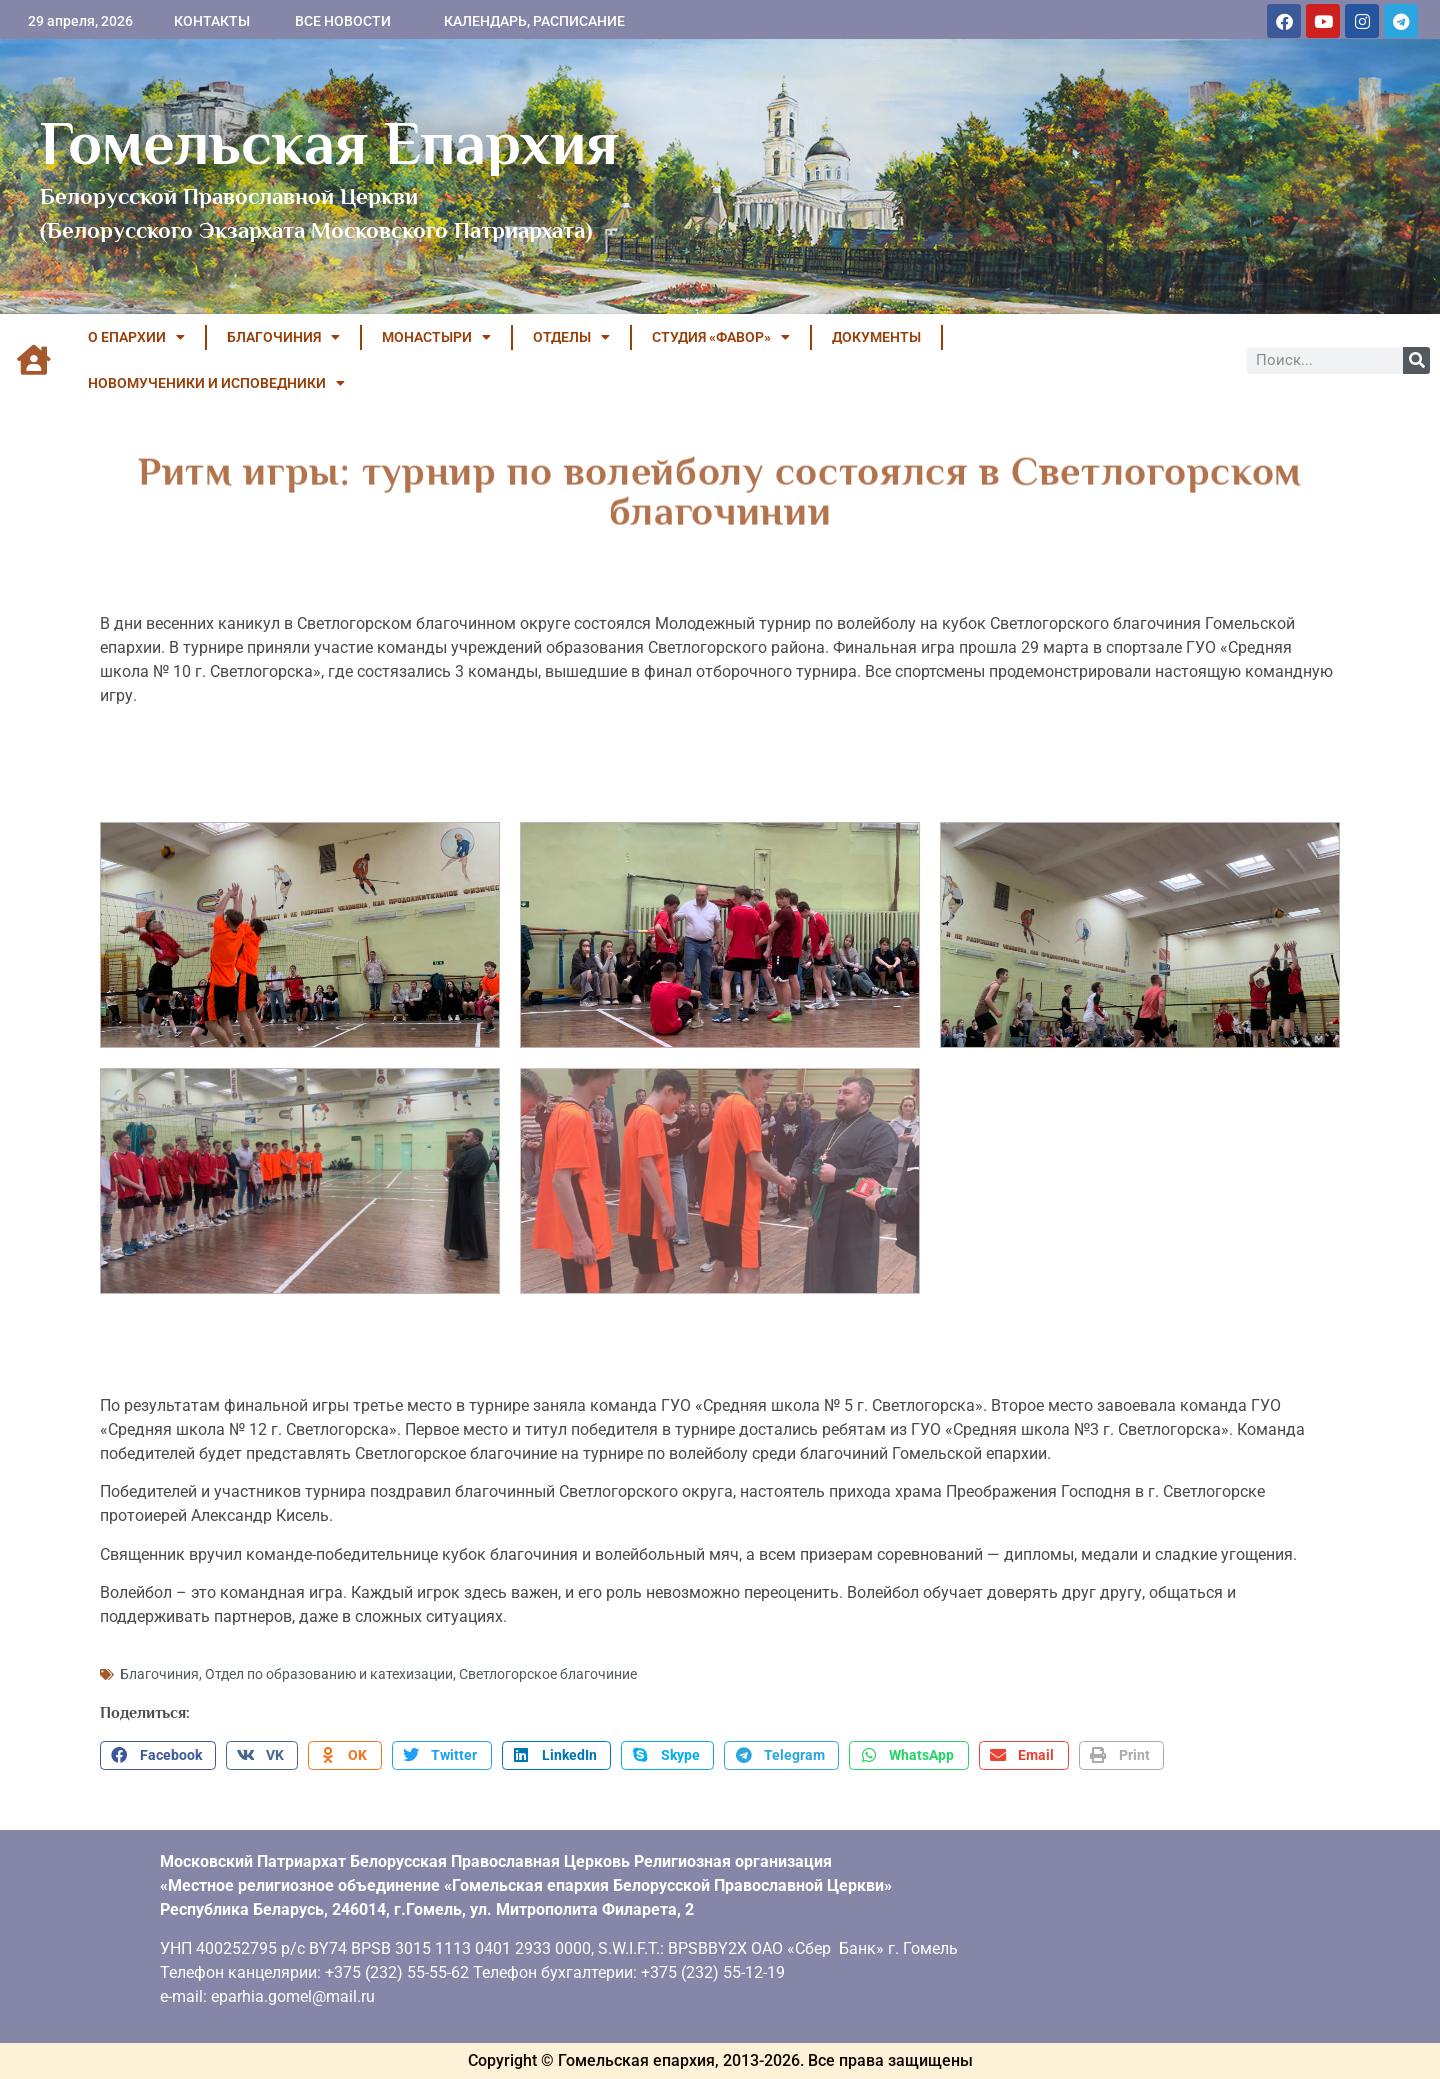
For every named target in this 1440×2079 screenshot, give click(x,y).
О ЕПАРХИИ (136, 337)
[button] (158, 1756)
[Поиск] (1416, 360)
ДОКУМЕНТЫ (876, 337)
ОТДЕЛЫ (571, 337)
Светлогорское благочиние (548, 1674)
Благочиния (159, 1674)
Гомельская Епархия (329, 143)
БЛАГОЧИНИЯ (283, 337)
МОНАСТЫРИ (436, 337)
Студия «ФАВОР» (721, 337)
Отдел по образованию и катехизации (329, 1674)
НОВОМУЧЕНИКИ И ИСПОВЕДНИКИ (216, 383)
